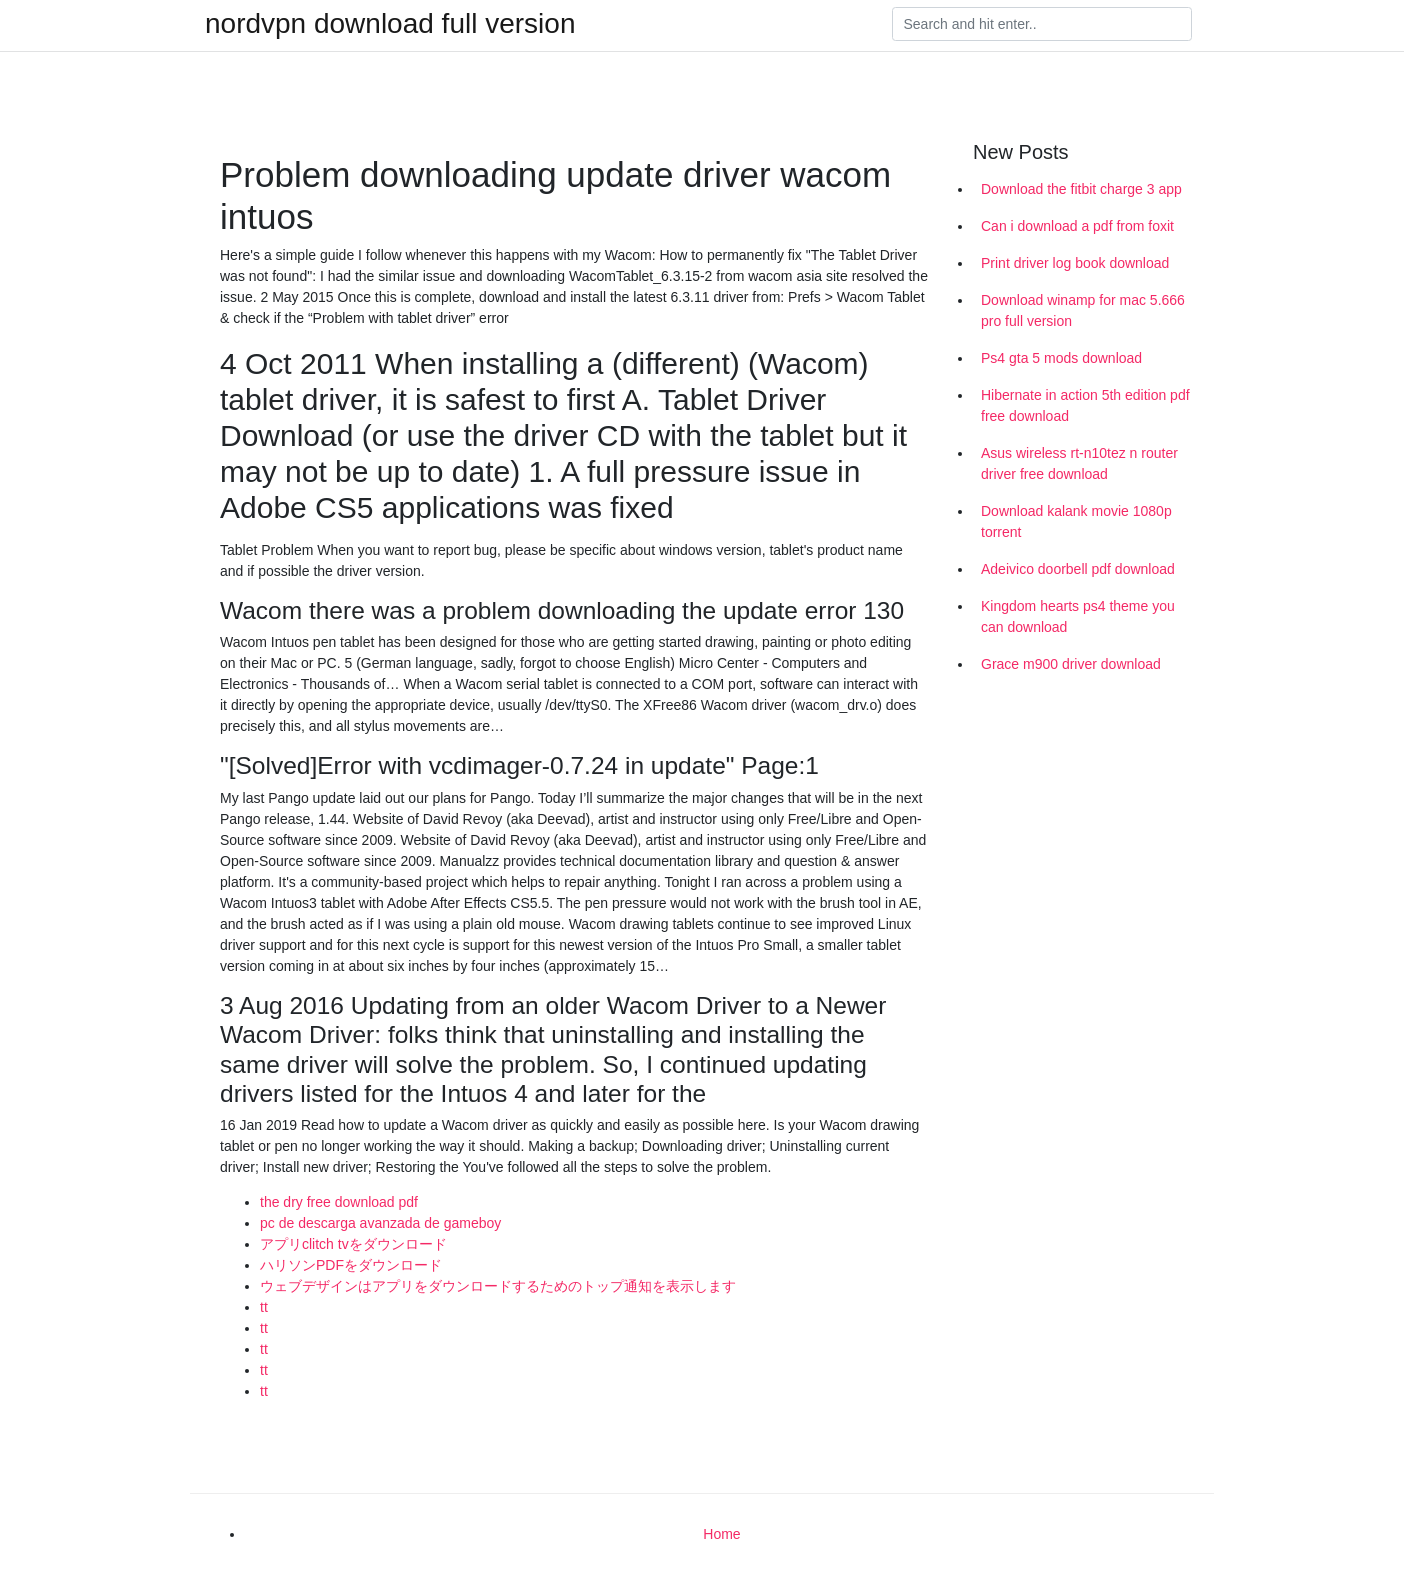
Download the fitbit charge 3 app (1081, 189)
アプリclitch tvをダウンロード (353, 1244)
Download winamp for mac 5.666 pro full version (1083, 310)
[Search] (1042, 24)
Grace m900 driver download (1071, 664)
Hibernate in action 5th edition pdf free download (1085, 405)
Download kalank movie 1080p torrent (1076, 521)
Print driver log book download (1075, 263)
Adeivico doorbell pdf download (1078, 569)
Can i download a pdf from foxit (1077, 226)
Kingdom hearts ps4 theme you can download (1078, 616)
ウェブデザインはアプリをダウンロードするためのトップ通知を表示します (498, 1286)
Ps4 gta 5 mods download (1061, 358)
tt (264, 1307)
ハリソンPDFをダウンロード (351, 1265)
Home (721, 1534)
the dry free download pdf (339, 1202)
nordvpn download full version (390, 24)
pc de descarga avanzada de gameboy (380, 1223)
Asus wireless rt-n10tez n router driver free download (1079, 463)
